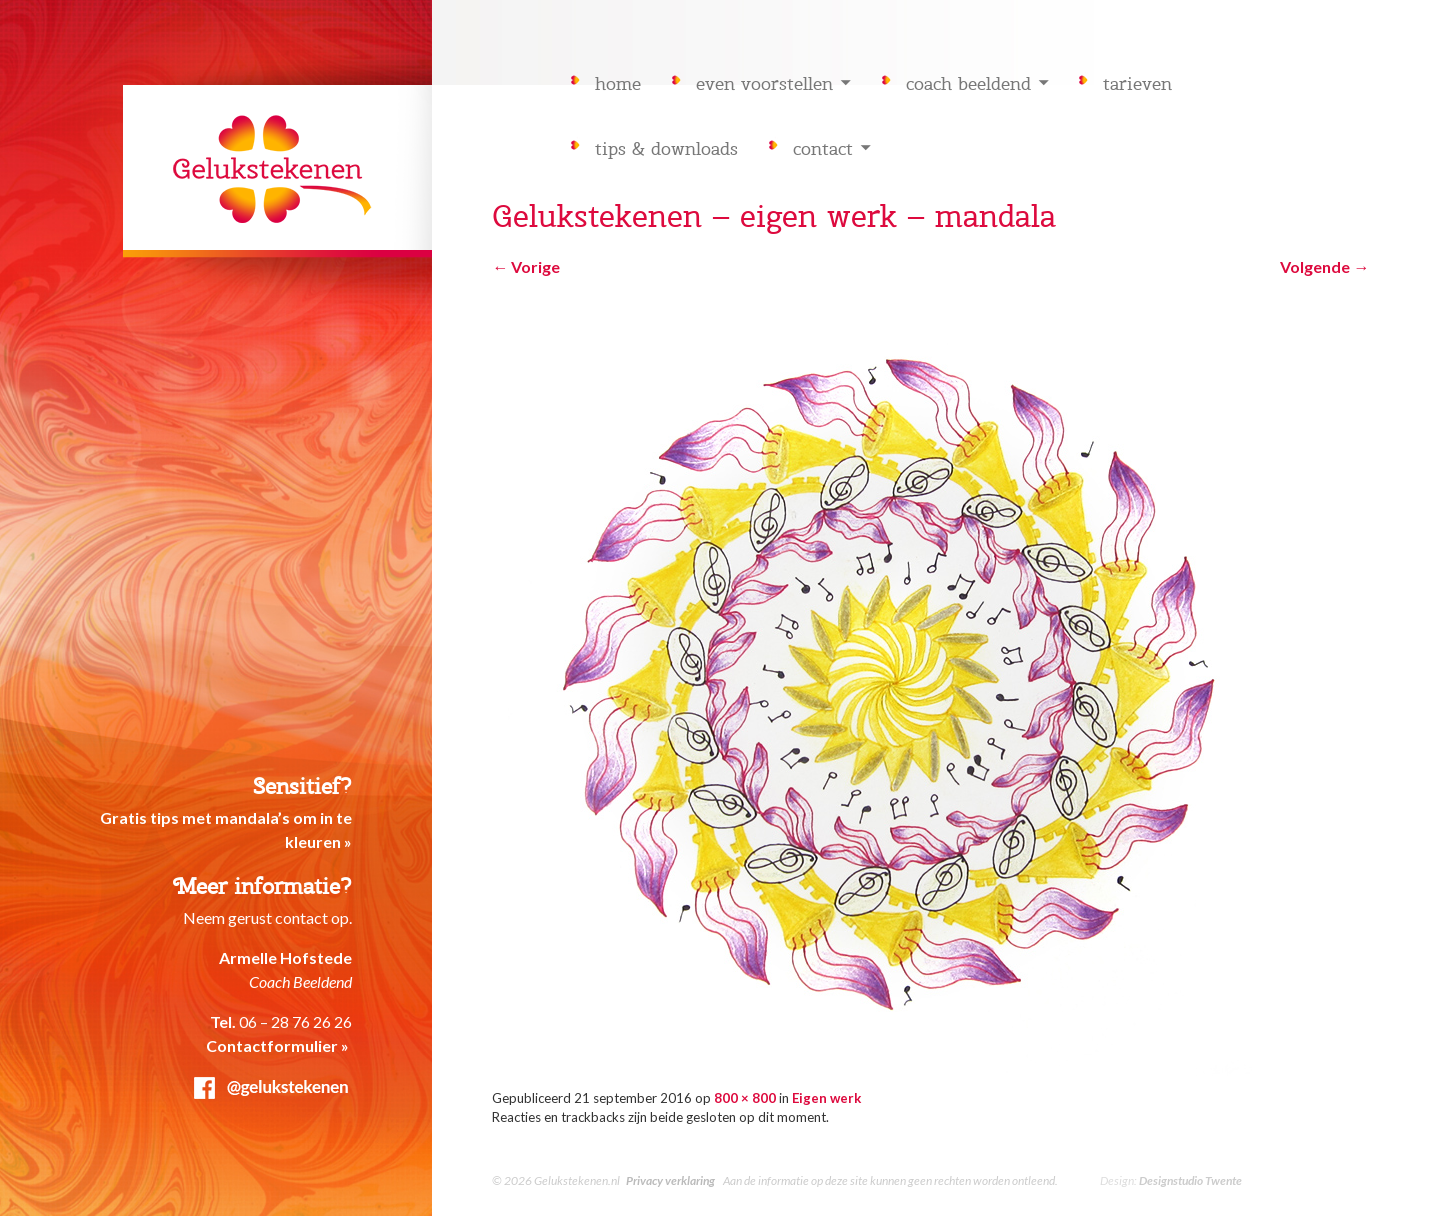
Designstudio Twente (1190, 1180)
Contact (823, 149)
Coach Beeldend (968, 84)
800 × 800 (745, 1098)
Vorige (526, 266)
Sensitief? (302, 786)
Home (618, 84)
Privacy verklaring (670, 1180)
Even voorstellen (764, 84)
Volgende (1324, 266)
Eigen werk (826, 1098)
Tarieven (1137, 84)
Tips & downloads (666, 149)
